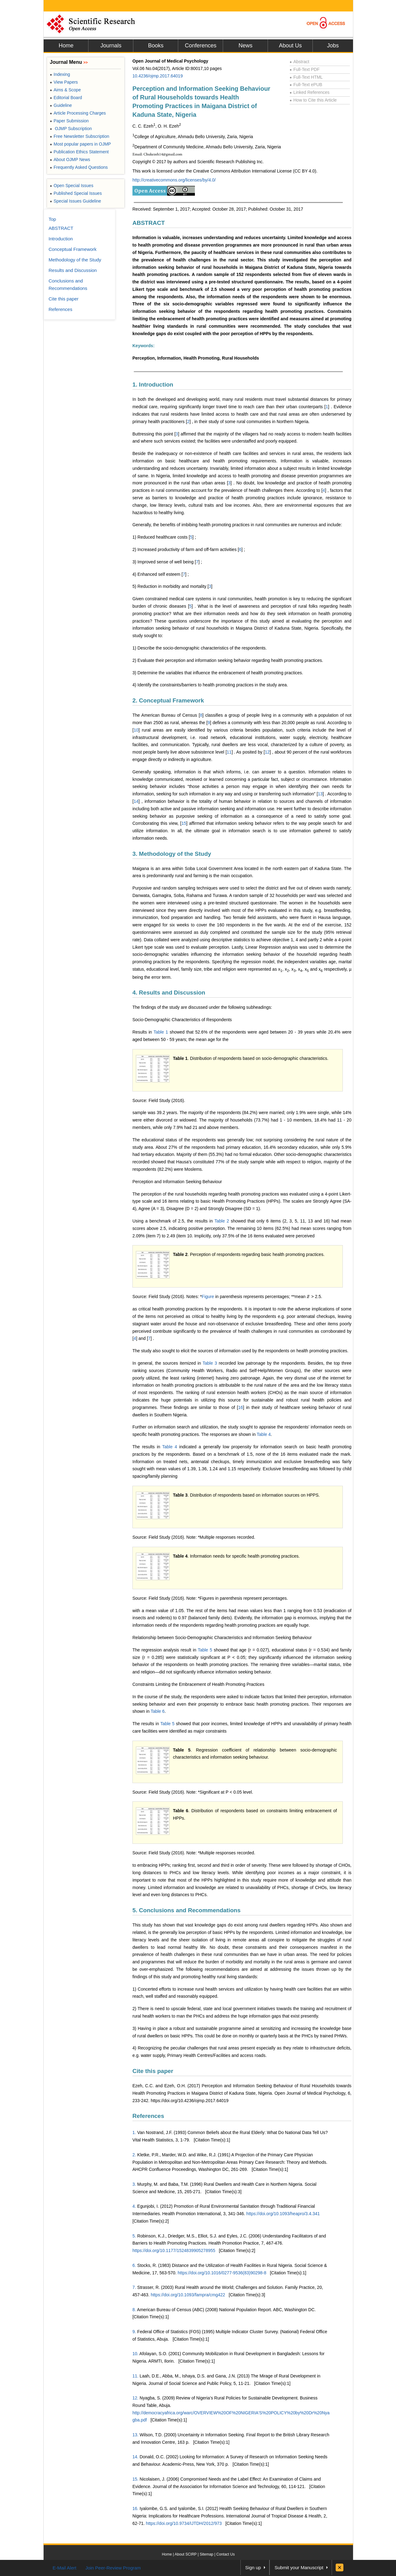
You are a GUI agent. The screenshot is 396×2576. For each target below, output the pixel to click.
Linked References (309, 92)
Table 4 (264, 1434)
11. (135, 2375)
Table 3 (210, 1363)
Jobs (333, 45)
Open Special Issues (71, 185)
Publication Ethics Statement (79, 151)
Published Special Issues (76, 193)
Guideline (61, 105)
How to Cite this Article (313, 100)
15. (135, 2479)
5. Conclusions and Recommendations (186, 1910)
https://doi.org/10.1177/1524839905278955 (173, 2250)
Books (155, 45)
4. (134, 2206)
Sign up (253, 2567)
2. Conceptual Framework (168, 700)
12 (267, 752)
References (148, 2116)
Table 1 (160, 1032)
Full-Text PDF (305, 69)
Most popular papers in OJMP (80, 144)
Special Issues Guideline (75, 201)
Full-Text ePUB (306, 84)
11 (229, 752)
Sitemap (206, 2554)
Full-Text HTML (306, 77)
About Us (290, 45)
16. (135, 2508)
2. (134, 2154)
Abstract (299, 61)
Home (65, 45)
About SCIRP (186, 2554)
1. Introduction (152, 384)
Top (52, 219)
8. (134, 2309)
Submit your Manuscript (298, 2567)
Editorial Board (66, 97)
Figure (208, 1296)
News (245, 45)
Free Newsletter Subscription (79, 136)
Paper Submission (69, 120)
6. (134, 2265)
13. (135, 2434)
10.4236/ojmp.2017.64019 (157, 75)
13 (320, 793)
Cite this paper (152, 2071)
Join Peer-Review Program (113, 2567)
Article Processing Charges (78, 113)
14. (135, 2456)
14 (136, 801)
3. (134, 2184)
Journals (110, 45)
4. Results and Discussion (168, 992)
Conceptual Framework (73, 249)
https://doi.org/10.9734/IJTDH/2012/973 (184, 2523)
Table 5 (205, 1649)
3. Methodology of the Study (171, 854)
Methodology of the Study (75, 259)
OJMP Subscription (71, 128)
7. (134, 2287)
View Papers (64, 82)
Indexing (60, 74)
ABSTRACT (148, 223)
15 (183, 823)
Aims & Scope (65, 89)
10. (135, 2353)
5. (134, 2235)
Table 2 (221, 1220)
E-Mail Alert (64, 2567)
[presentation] (308, 1296)
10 (136, 730)
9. (134, 2331)
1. (134, 2132)
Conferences (200, 45)
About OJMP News (70, 159)
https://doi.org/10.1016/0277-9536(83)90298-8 (222, 2272)
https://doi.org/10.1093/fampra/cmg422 (188, 2294)
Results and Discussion (73, 270)
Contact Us (225, 2554)
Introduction (61, 238)
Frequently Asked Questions (79, 167)
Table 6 (158, 1711)
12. (135, 2397)
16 (240, 1407)
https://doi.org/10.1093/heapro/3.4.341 (283, 2213)
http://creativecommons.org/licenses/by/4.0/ (174, 179)
